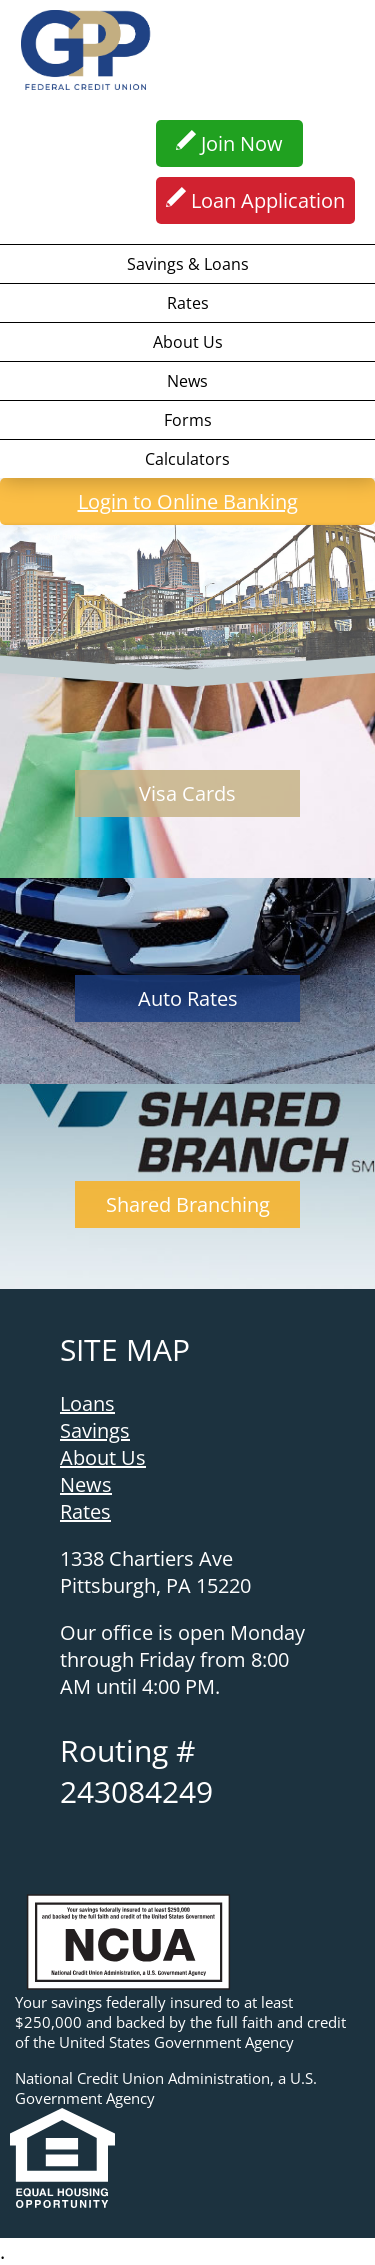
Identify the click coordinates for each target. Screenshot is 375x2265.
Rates (188, 303)
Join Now (229, 142)
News (187, 381)
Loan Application (255, 199)
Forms (188, 420)
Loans (87, 1404)
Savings (95, 1431)
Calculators (187, 459)
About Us (188, 342)
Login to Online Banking (153, 499)
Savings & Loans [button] (188, 264)
